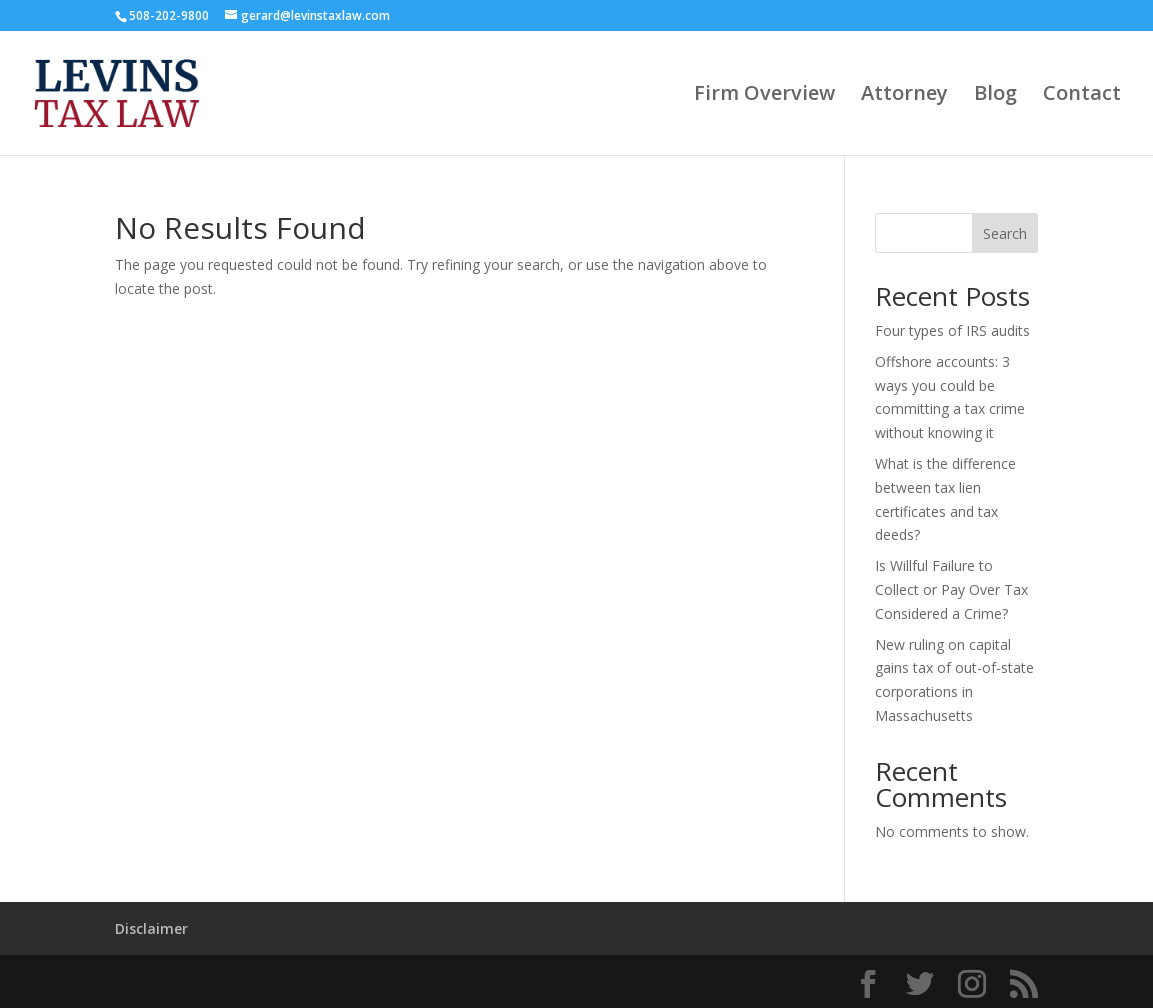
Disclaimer (151, 928)
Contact (1082, 96)
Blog (995, 96)
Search (1005, 233)
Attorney (904, 96)
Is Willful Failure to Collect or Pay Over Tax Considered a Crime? (951, 589)
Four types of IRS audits (952, 330)
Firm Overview (764, 96)
